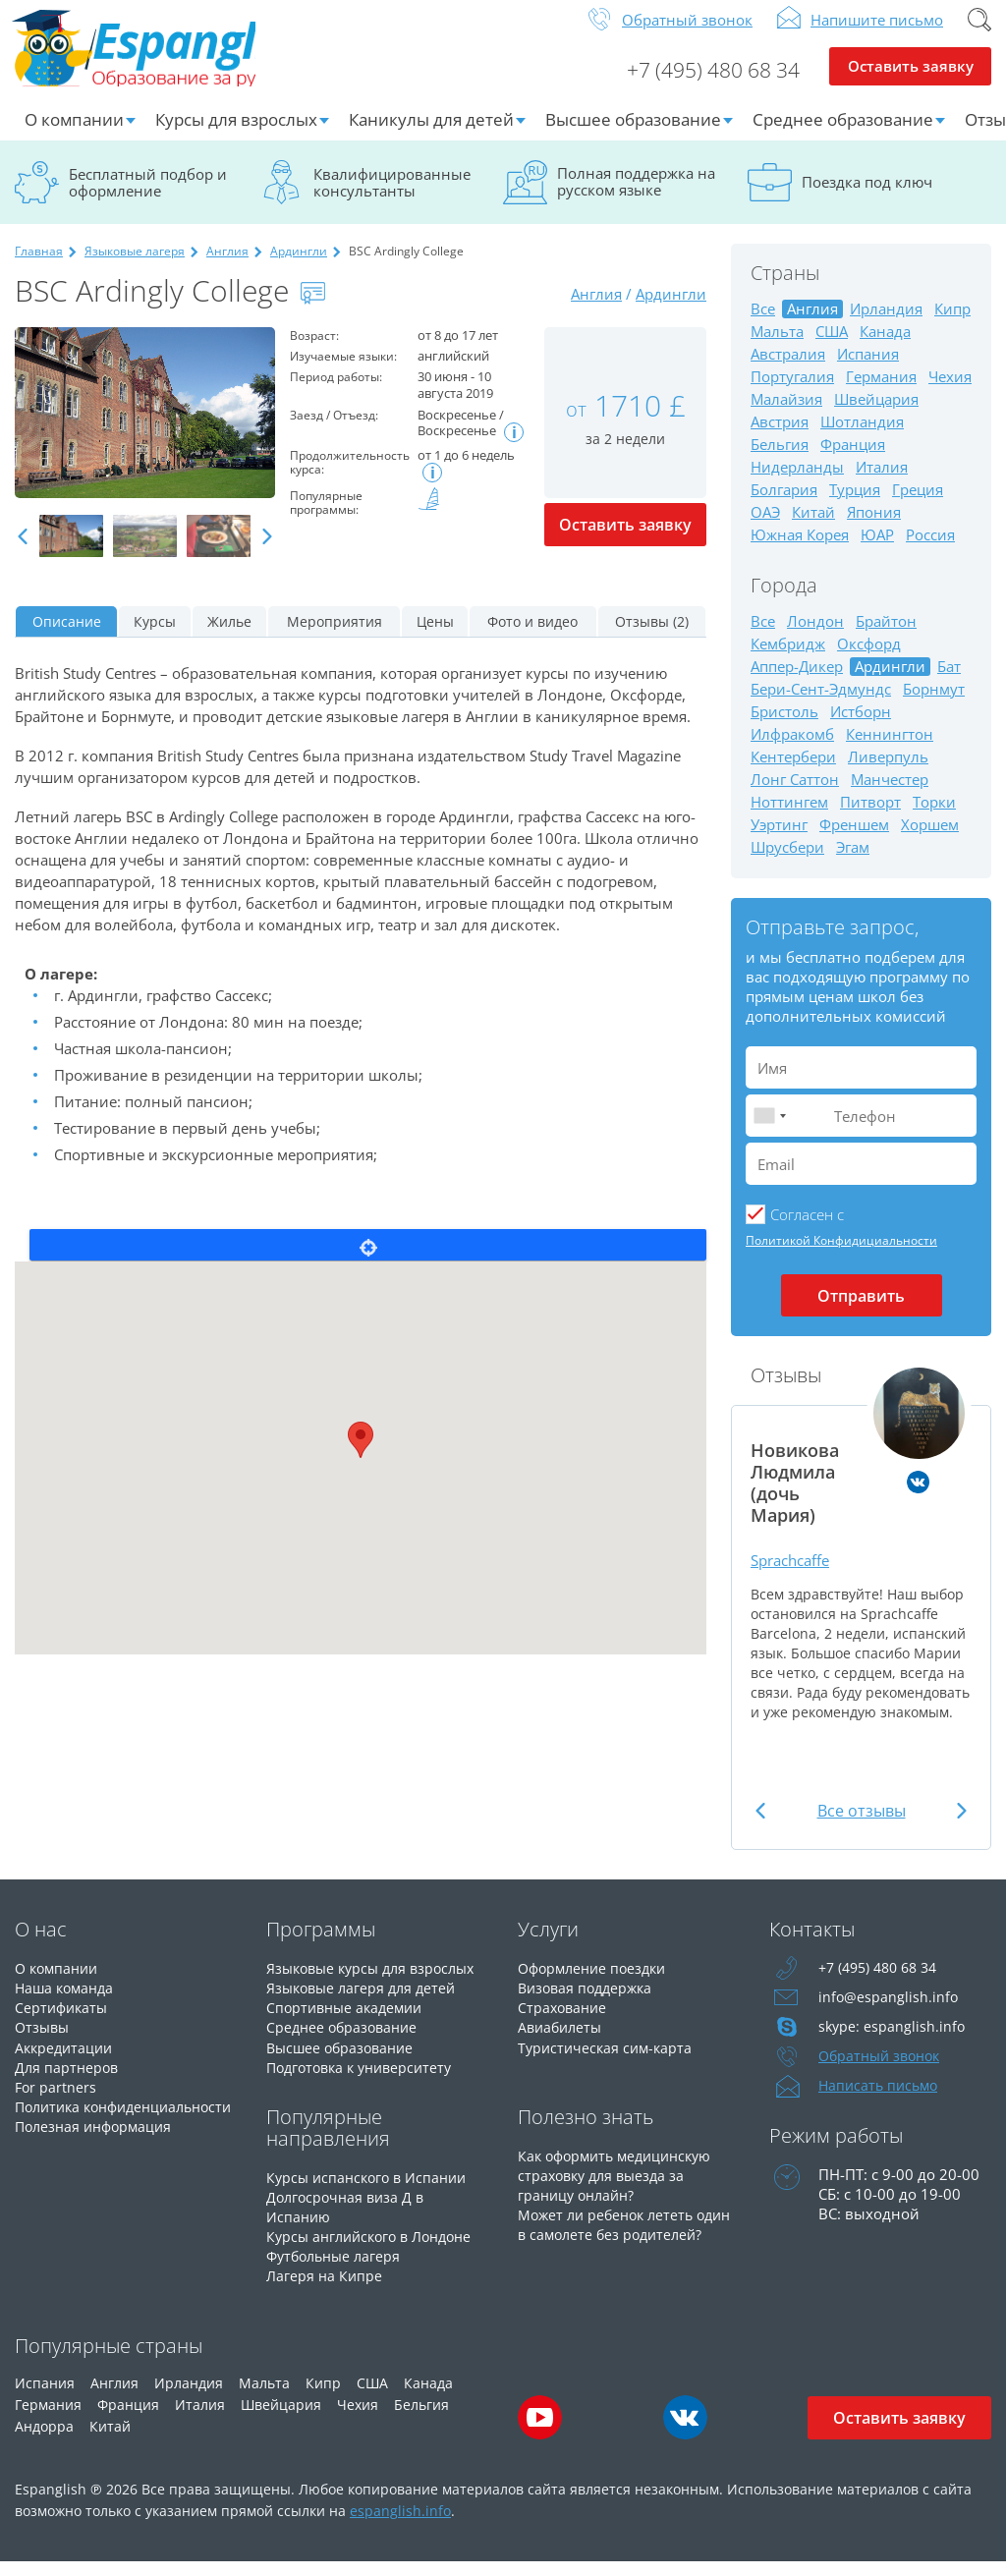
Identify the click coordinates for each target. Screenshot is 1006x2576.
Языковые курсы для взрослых (377, 1983)
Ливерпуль (888, 772)
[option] (145, 428)
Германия (881, 392)
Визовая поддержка (589, 2003)
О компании (74, 135)
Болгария (784, 505)
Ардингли (298, 266)
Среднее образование (843, 135)
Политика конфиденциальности (95, 2131)
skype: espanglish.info (893, 2042)
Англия (227, 266)
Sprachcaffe (795, 1575)
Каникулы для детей (431, 135)
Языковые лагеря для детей (365, 2003)
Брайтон (886, 637)
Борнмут (934, 705)
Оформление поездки (597, 1983)
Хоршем (930, 840)
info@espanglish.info (889, 2013)
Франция (852, 460)
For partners (56, 2101)
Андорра (44, 2440)
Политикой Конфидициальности (841, 1256)
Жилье (229, 637)
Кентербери (793, 772)
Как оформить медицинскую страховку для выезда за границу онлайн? (621, 2189)
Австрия (780, 437)
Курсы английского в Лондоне (376, 2251)
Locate (367, 1260)
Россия (930, 550)
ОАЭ (765, 528)
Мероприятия (334, 637)
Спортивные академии (348, 2023)
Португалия (792, 392)
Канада (885, 347)
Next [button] (267, 552)
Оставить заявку (910, 84)
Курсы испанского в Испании (371, 2192)
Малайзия (786, 415)
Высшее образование (633, 135)
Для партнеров (68, 2082)
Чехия (950, 392)
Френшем (854, 840)
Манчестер (889, 795)
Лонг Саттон (795, 795)
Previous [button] (22, 552)
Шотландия (862, 437)
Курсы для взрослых (236, 135)
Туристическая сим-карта (608, 2062)
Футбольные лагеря (337, 2270)
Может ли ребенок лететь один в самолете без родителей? (610, 2248)
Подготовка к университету (365, 2082)
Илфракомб (792, 750)
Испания (868, 370)
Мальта (777, 347)
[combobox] (769, 1131)
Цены (435, 637)
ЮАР (877, 550)
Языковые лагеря (134, 266)
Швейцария (876, 415)
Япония (874, 528)
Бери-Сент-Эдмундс (821, 705)
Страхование (564, 2023)
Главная (39, 266)
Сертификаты (63, 2023)
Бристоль (784, 727)
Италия (882, 483)
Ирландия (886, 324)
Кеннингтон (889, 750)
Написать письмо (881, 2101)
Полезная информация (98, 2160)
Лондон (815, 637)
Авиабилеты (562, 2042)
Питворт (870, 818)
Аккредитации (66, 2062)
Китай (813, 528)
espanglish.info (400, 2524)
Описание (66, 637)
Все (763, 324)
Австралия (788, 370)
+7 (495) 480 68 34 (705, 84)
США (831, 347)
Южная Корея (800, 550)
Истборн (860, 727)
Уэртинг (779, 840)
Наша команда (67, 2003)
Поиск (979, 35)
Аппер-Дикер (797, 682)
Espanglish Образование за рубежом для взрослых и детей (163, 58)
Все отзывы (861, 1826)
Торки (934, 818)
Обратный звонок (687, 35)
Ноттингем (789, 818)
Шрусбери (787, 863)
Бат (949, 682)
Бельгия (780, 460)
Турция (854, 505)
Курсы (155, 637)
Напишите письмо (876, 35)
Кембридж (788, 659)
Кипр (952, 324)
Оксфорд (869, 659)
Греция (917, 505)
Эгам (852, 863)
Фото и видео (532, 637)
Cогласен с (807, 1230)
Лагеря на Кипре (325, 2290)
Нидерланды (797, 483)
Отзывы (44, 2042)
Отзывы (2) (652, 637)
